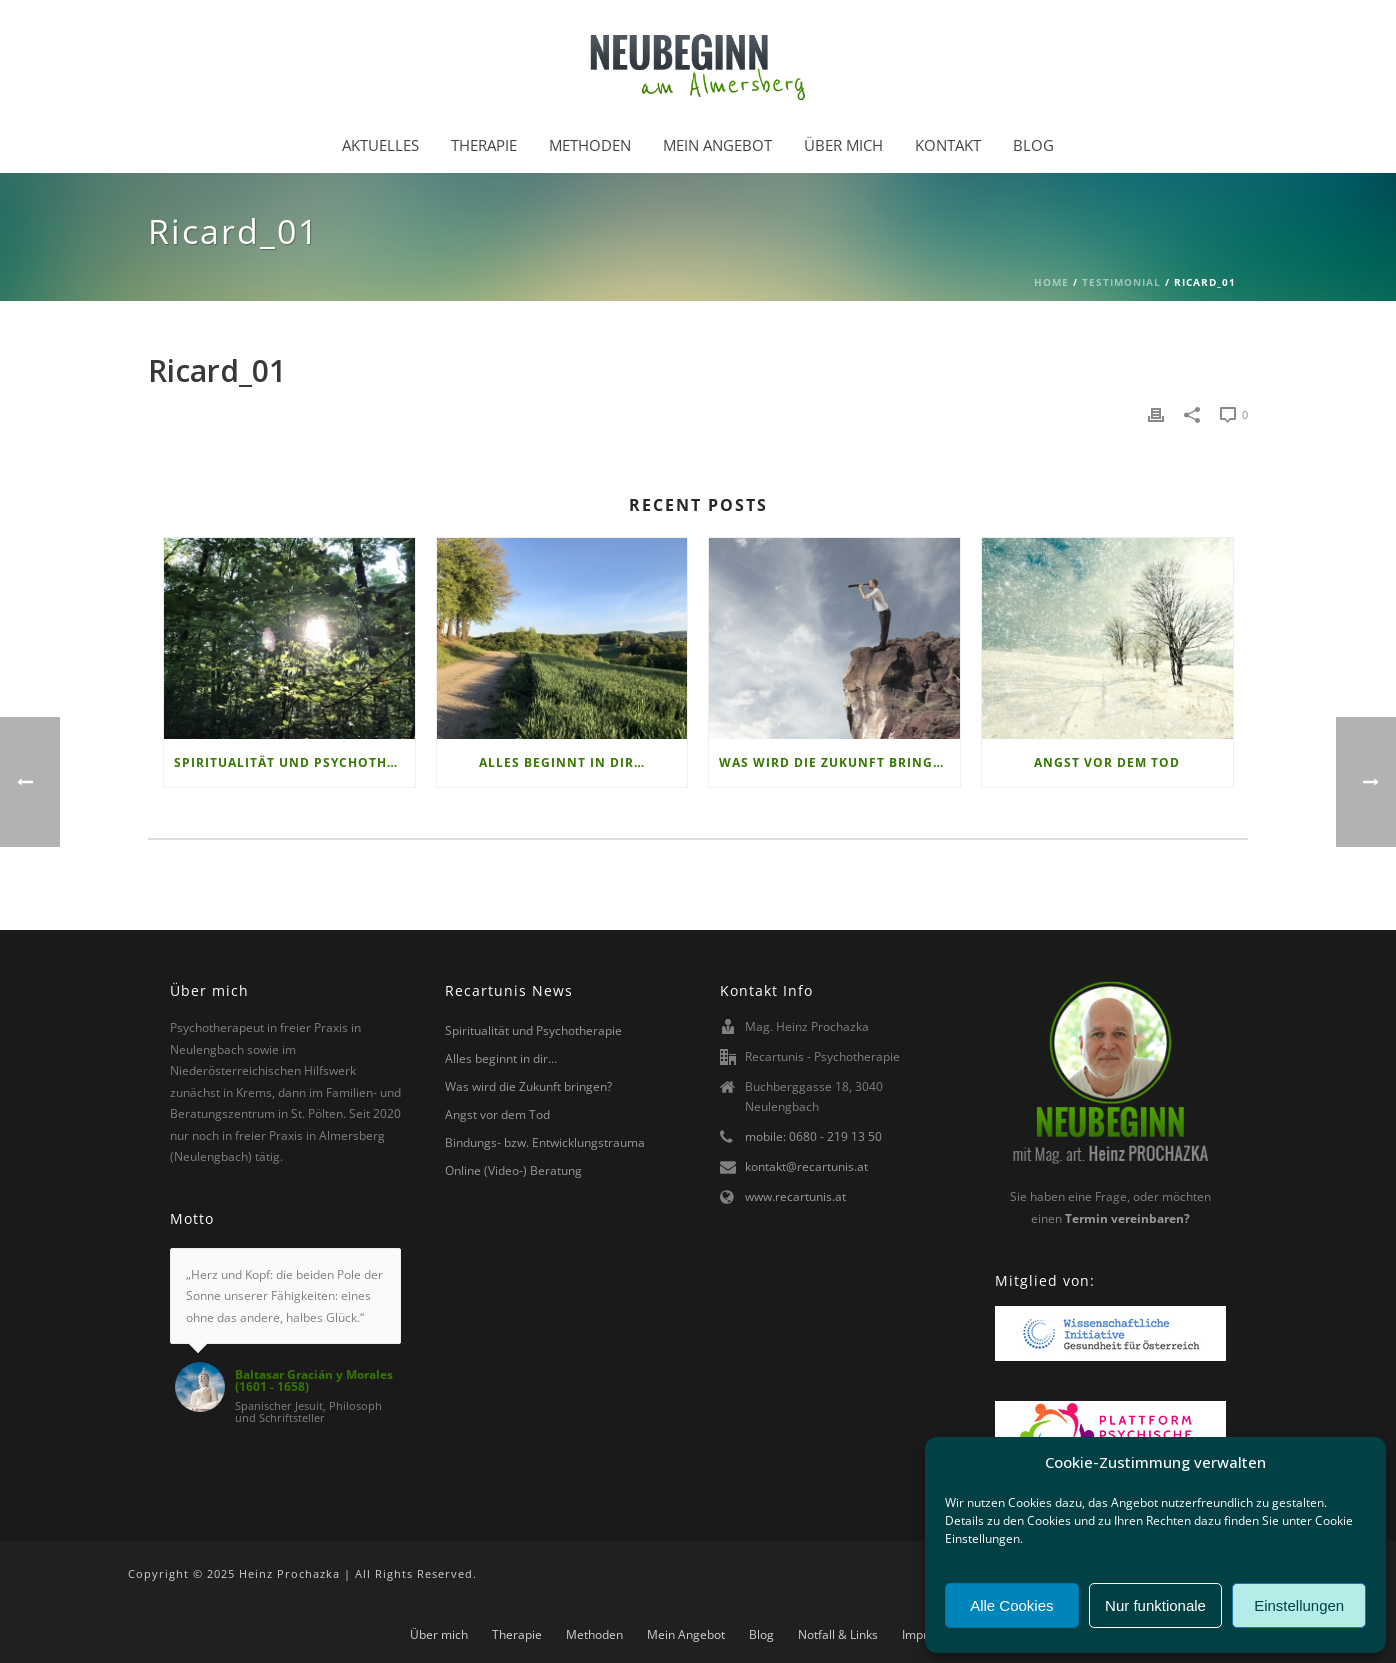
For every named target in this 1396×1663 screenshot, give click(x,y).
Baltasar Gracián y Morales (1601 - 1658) (314, 1381)
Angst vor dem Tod (1107, 762)
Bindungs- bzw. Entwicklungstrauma (545, 1142)
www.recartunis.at (795, 1196)
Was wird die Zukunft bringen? (839, 762)
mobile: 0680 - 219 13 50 (813, 1136)
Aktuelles (380, 145)
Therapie (484, 145)
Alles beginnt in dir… (562, 762)
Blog (1033, 145)
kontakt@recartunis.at (806, 1166)
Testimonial (1121, 282)
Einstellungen (1299, 1605)
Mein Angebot (717, 145)
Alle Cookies (1011, 1605)
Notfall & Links (838, 1635)
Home (1051, 282)
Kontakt (948, 145)
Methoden (590, 145)
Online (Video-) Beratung (513, 1170)
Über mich (843, 145)
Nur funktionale (1155, 1605)
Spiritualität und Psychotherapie (294, 762)
